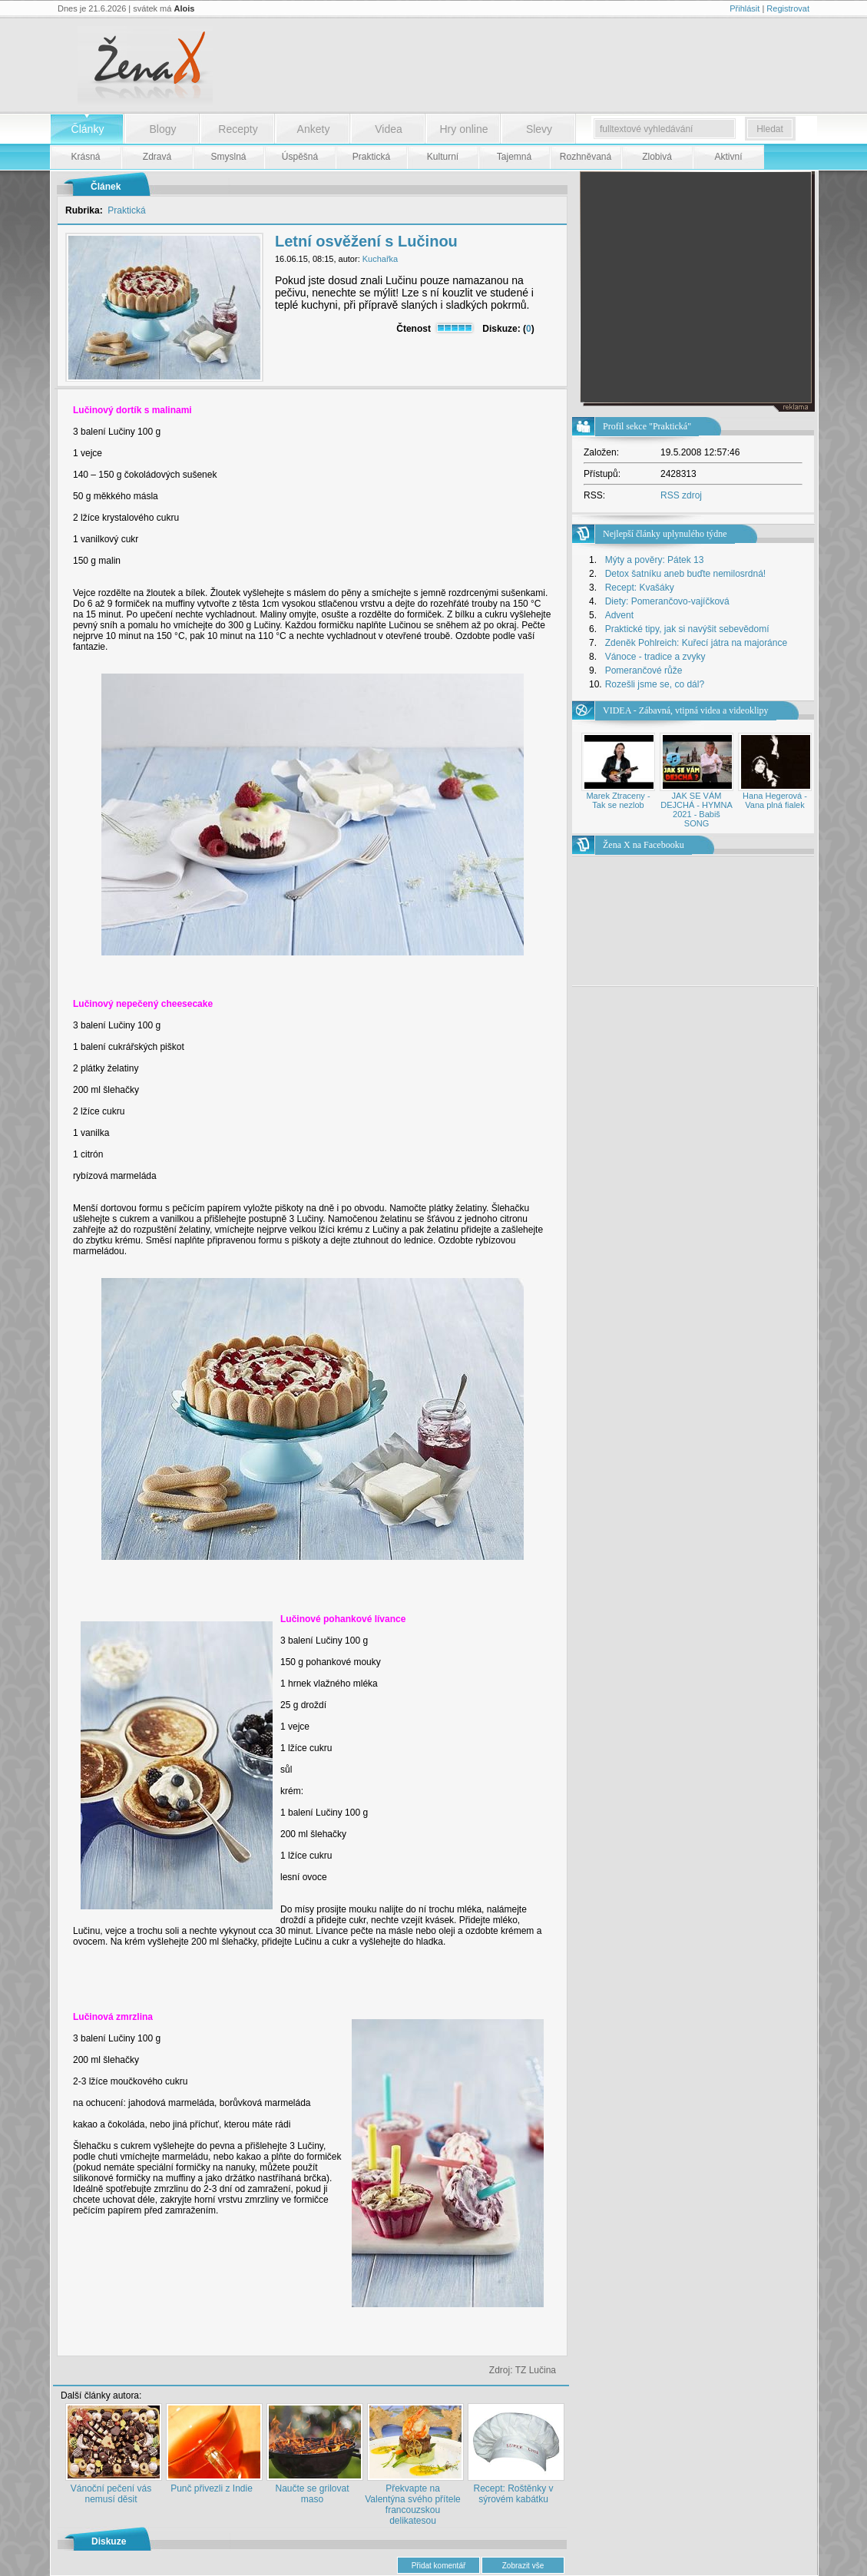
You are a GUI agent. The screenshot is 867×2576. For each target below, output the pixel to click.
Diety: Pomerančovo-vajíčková (667, 601)
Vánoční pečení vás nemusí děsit (111, 2494)
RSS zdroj (681, 495)
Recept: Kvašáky (639, 587)
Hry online (463, 129)
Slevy (539, 129)
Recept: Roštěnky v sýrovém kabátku (513, 2494)
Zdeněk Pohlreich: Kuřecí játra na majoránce (696, 642)
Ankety (313, 129)
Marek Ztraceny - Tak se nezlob (618, 800)
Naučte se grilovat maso (312, 2494)
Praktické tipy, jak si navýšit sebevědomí (687, 629)
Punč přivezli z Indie (211, 2488)
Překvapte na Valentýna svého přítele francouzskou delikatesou (413, 2504)
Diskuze (108, 2541)
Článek (106, 186)
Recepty (237, 129)
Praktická (126, 210)
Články (87, 129)
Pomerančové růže (644, 670)
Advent (619, 615)
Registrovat (787, 8)
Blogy (162, 129)
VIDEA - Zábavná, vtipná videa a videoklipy (686, 710)
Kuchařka (380, 258)
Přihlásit (744, 8)
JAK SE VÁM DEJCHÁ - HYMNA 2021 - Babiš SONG (696, 809)
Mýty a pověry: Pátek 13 (654, 560)
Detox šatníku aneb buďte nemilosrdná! (685, 573)
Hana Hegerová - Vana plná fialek (775, 800)
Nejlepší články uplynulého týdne (665, 533)
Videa (388, 129)
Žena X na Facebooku (643, 844)
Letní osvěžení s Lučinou (366, 241)
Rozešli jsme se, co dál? (654, 684)
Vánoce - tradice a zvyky (655, 656)
